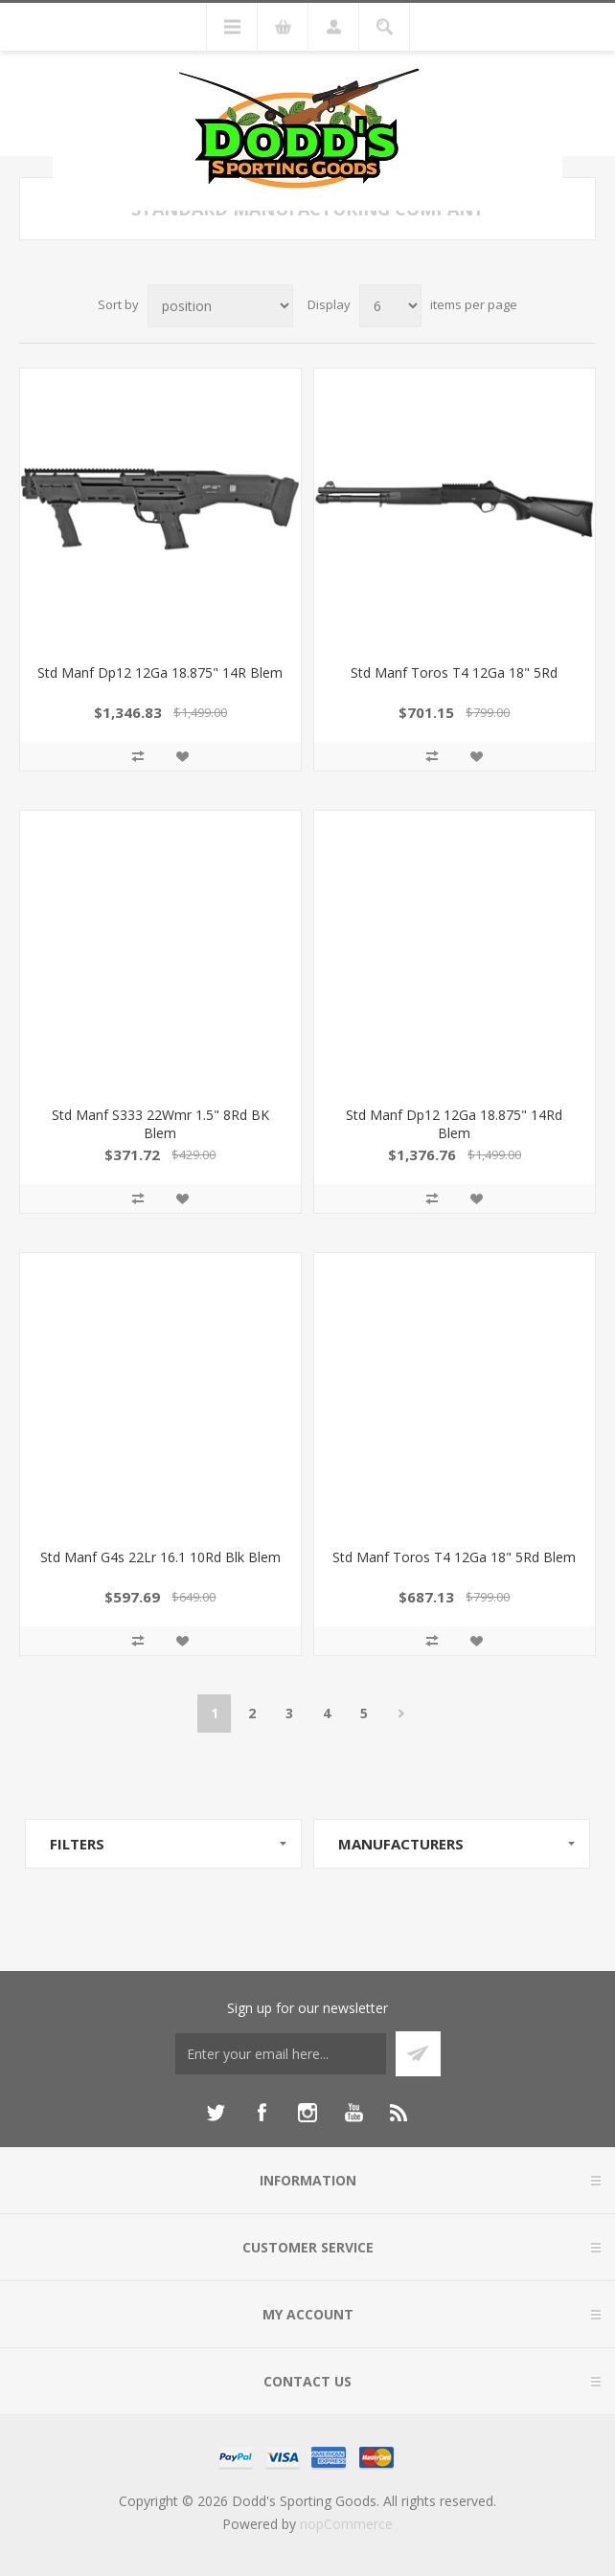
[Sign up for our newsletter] (280, 2053)
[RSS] (399, 2112)
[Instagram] (307, 2112)
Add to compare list (138, 756)
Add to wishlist (182, 756)
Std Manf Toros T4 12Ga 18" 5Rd (454, 672)
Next (401, 1713)
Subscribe (418, 2053)
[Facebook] (261, 2112)
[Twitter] (215, 2112)
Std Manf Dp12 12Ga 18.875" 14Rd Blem (454, 1124)
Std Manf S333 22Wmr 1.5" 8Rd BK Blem (160, 1124)
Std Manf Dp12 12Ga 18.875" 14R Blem (160, 672)
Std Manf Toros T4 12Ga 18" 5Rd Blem (454, 1557)
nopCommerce (346, 2524)
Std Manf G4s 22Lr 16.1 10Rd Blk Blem (160, 1557)
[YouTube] (353, 2112)
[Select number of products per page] (390, 305)
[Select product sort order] (220, 305)
